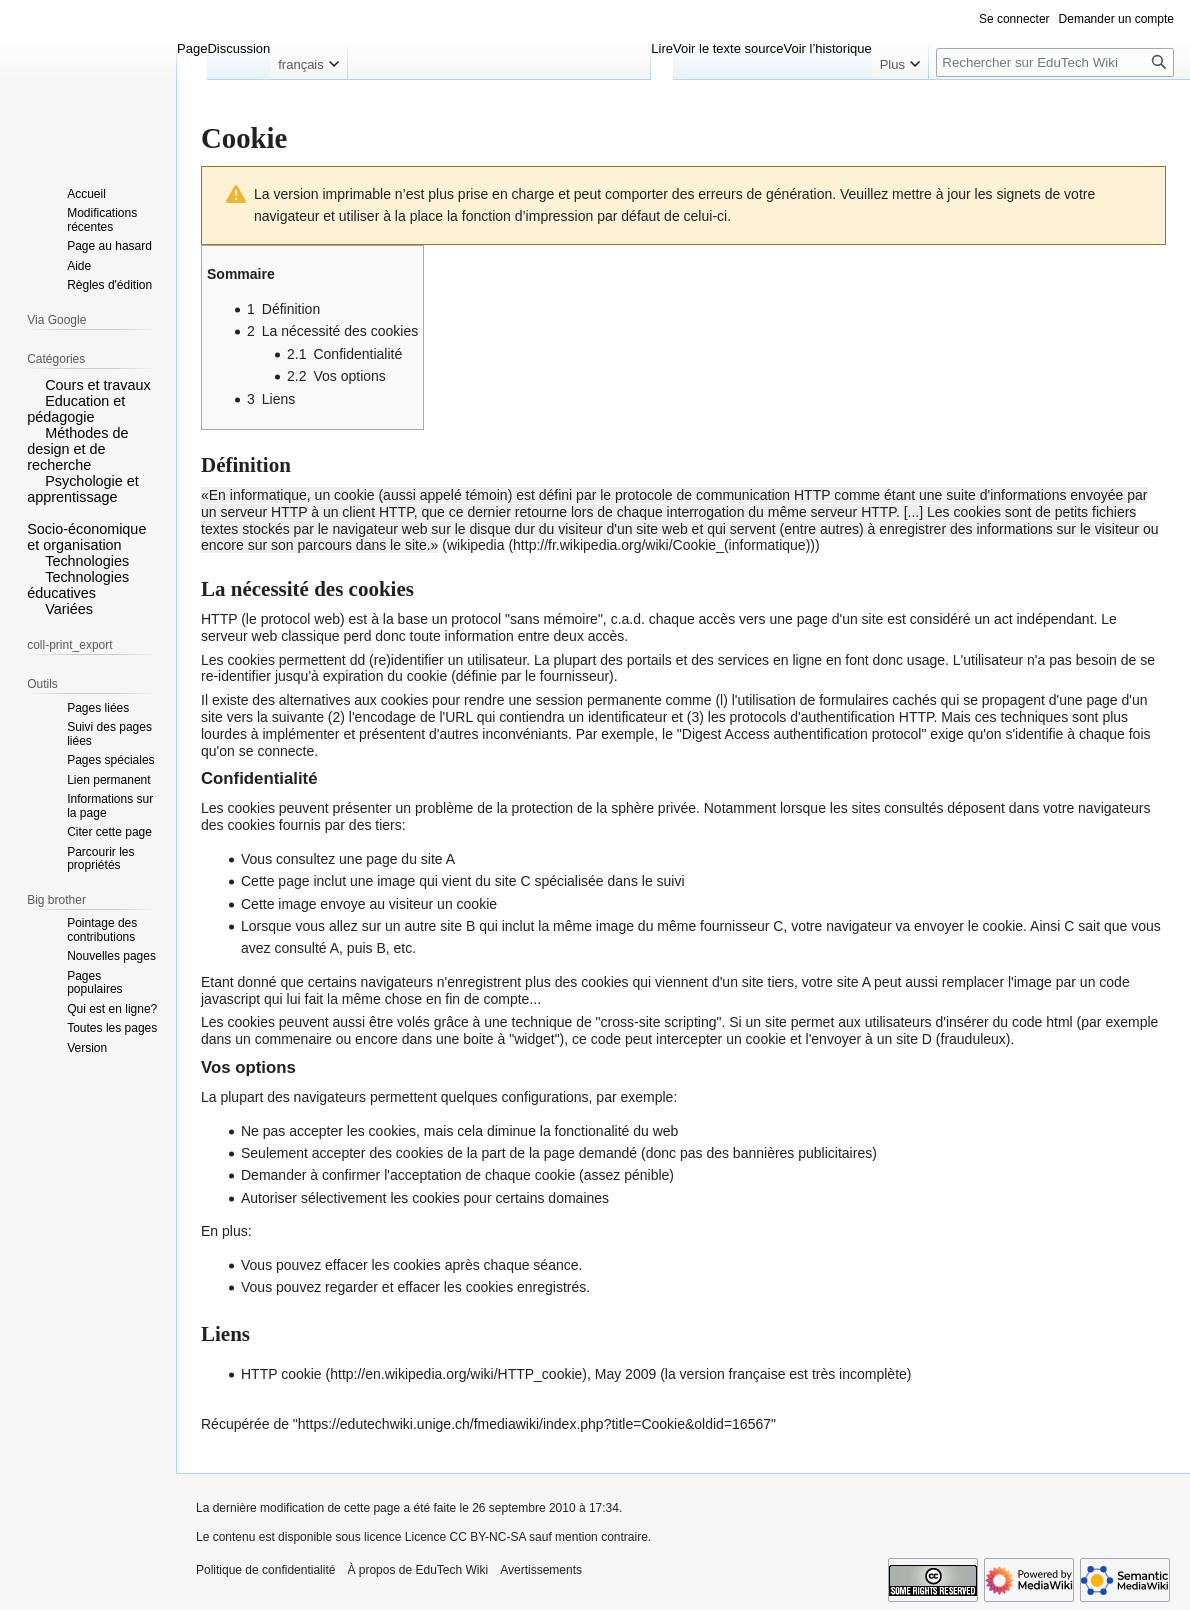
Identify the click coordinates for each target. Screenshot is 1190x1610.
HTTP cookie (281, 1374)
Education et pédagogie (76, 409)
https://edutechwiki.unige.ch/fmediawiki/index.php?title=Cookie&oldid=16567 (534, 1424)
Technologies (87, 561)
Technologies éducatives (78, 585)
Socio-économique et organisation (86, 537)
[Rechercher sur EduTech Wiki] (1055, 62)
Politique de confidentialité (265, 1570)
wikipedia (476, 545)
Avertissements (541, 1570)
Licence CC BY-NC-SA (465, 1537)
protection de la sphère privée (604, 808)
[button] (34, 384)
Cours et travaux (98, 385)
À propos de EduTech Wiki (417, 1570)
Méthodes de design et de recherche (77, 449)
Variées (69, 609)
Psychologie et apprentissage (83, 489)
